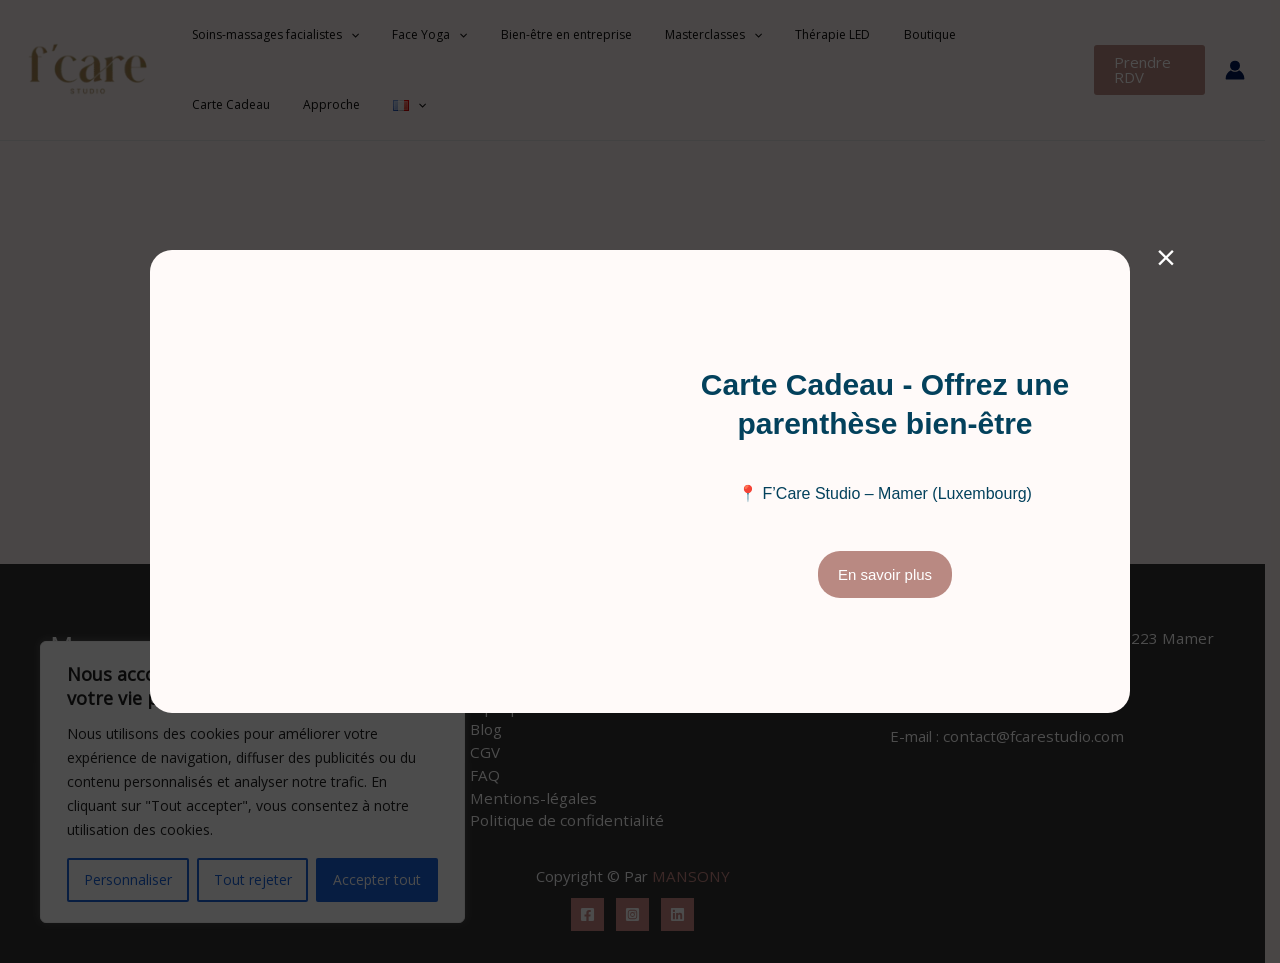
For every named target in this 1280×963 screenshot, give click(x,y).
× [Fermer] (1166, 256)
